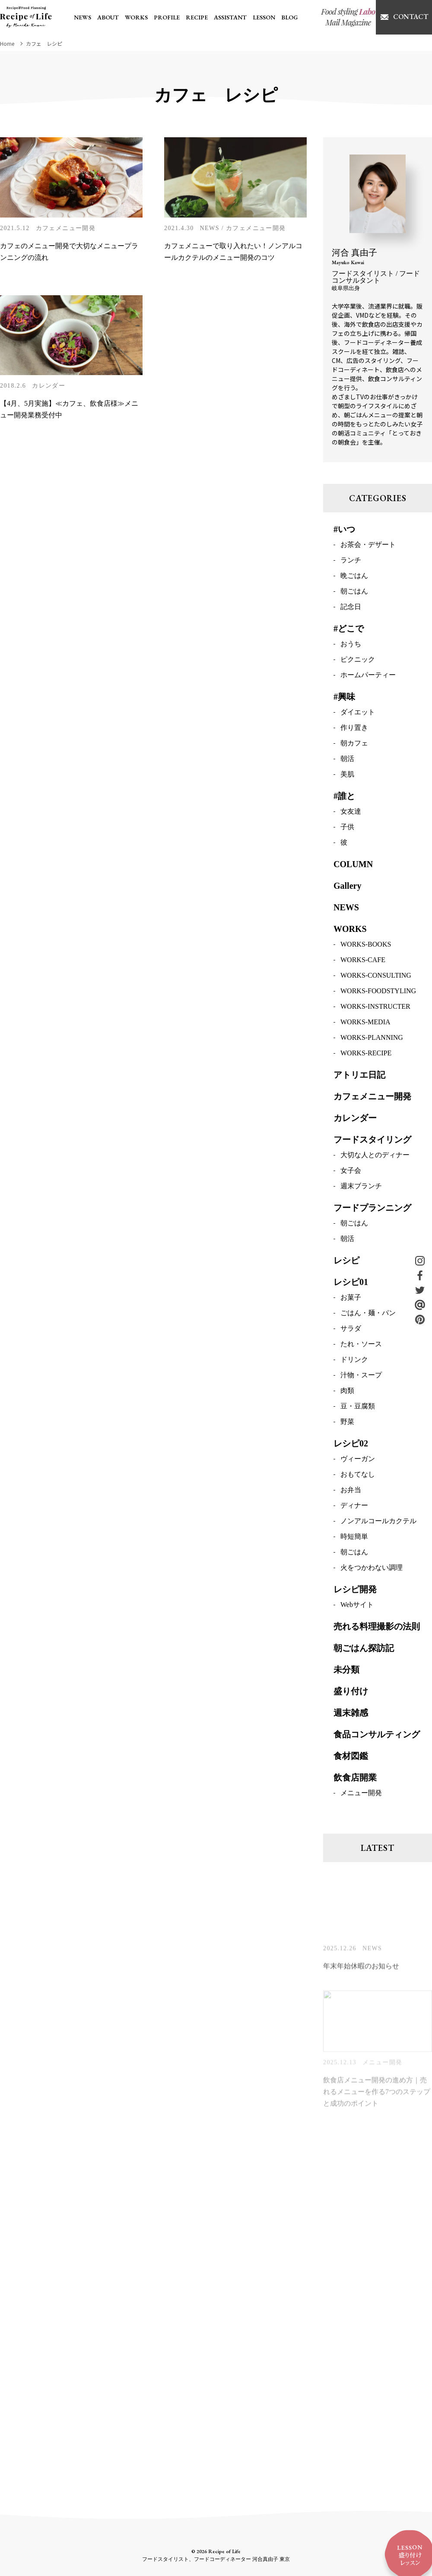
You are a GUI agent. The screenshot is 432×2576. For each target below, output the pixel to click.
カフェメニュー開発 (66, 228)
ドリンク (354, 1360)
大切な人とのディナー (375, 1156)
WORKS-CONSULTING (375, 976)
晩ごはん (354, 577)
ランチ (350, 561)
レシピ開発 (355, 1590)
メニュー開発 (361, 1794)
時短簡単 (354, 1537)
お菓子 (350, 1298)
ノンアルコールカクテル (378, 1522)
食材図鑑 (351, 1757)
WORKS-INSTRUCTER (375, 1007)
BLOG (289, 17)
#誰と (344, 797)
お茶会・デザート (368, 545)
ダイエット (357, 713)
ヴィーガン (357, 1460)
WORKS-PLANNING (371, 1038)
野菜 (347, 1423)
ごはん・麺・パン (368, 1314)
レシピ (346, 1261)
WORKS (136, 17)
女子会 (350, 1171)
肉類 (347, 1391)
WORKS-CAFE (362, 961)
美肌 (347, 775)
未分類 (346, 1671)
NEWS (82, 17)
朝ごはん (354, 592)
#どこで (349, 630)
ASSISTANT (230, 17)
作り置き (354, 728)
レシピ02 (351, 1444)
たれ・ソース (361, 1345)
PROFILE (167, 17)
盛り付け (351, 1692)
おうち (350, 645)
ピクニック (357, 660)
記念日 (350, 608)
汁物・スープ (361, 1376)
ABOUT (108, 17)
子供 (347, 828)
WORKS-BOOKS (365, 945)
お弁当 (350, 1491)
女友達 (350, 812)
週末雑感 (351, 1714)
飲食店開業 (355, 1779)
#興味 (344, 698)
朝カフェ (354, 744)
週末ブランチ (361, 1187)
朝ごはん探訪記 (364, 1649)
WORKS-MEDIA (365, 1023)
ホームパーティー (368, 676)
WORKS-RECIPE (365, 1054)
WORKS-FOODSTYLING (378, 992)
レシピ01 (351, 1283)
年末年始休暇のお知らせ (361, 1970)
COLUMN (353, 865)
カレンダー (48, 386)
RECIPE (197, 17)
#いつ (344, 530)
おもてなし (357, 1475)
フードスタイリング (372, 1141)
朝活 (347, 760)
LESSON (264, 17)
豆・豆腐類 (357, 1407)
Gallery (347, 887)
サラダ (350, 1329)
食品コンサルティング (377, 1735)
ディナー (354, 1506)
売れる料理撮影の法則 (377, 1627)
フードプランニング (372, 1209)
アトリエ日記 (359, 1076)
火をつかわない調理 (371, 1568)
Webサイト (357, 1606)
